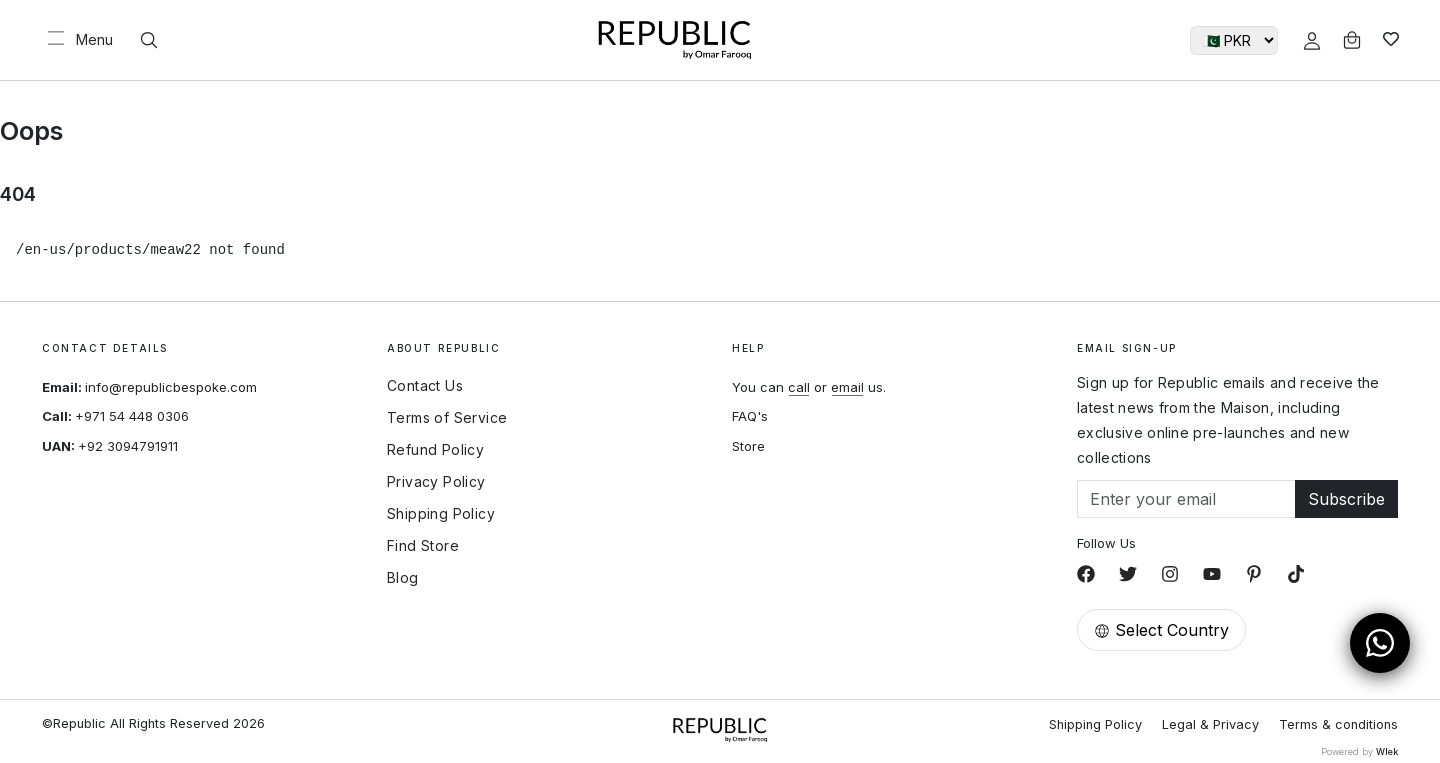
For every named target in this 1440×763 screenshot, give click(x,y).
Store (748, 446)
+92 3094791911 (128, 446)
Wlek (1387, 751)
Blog (403, 578)
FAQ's (750, 416)
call (799, 387)
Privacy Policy (436, 482)
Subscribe (1346, 499)
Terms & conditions (1338, 724)
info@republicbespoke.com (171, 387)
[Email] (1186, 499)
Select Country (1161, 630)
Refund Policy (435, 450)
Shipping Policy (441, 514)
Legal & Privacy (1210, 724)
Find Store (423, 546)
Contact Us (425, 386)
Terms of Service (447, 418)
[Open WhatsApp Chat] (1380, 643)
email (847, 387)
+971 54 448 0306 (132, 416)
